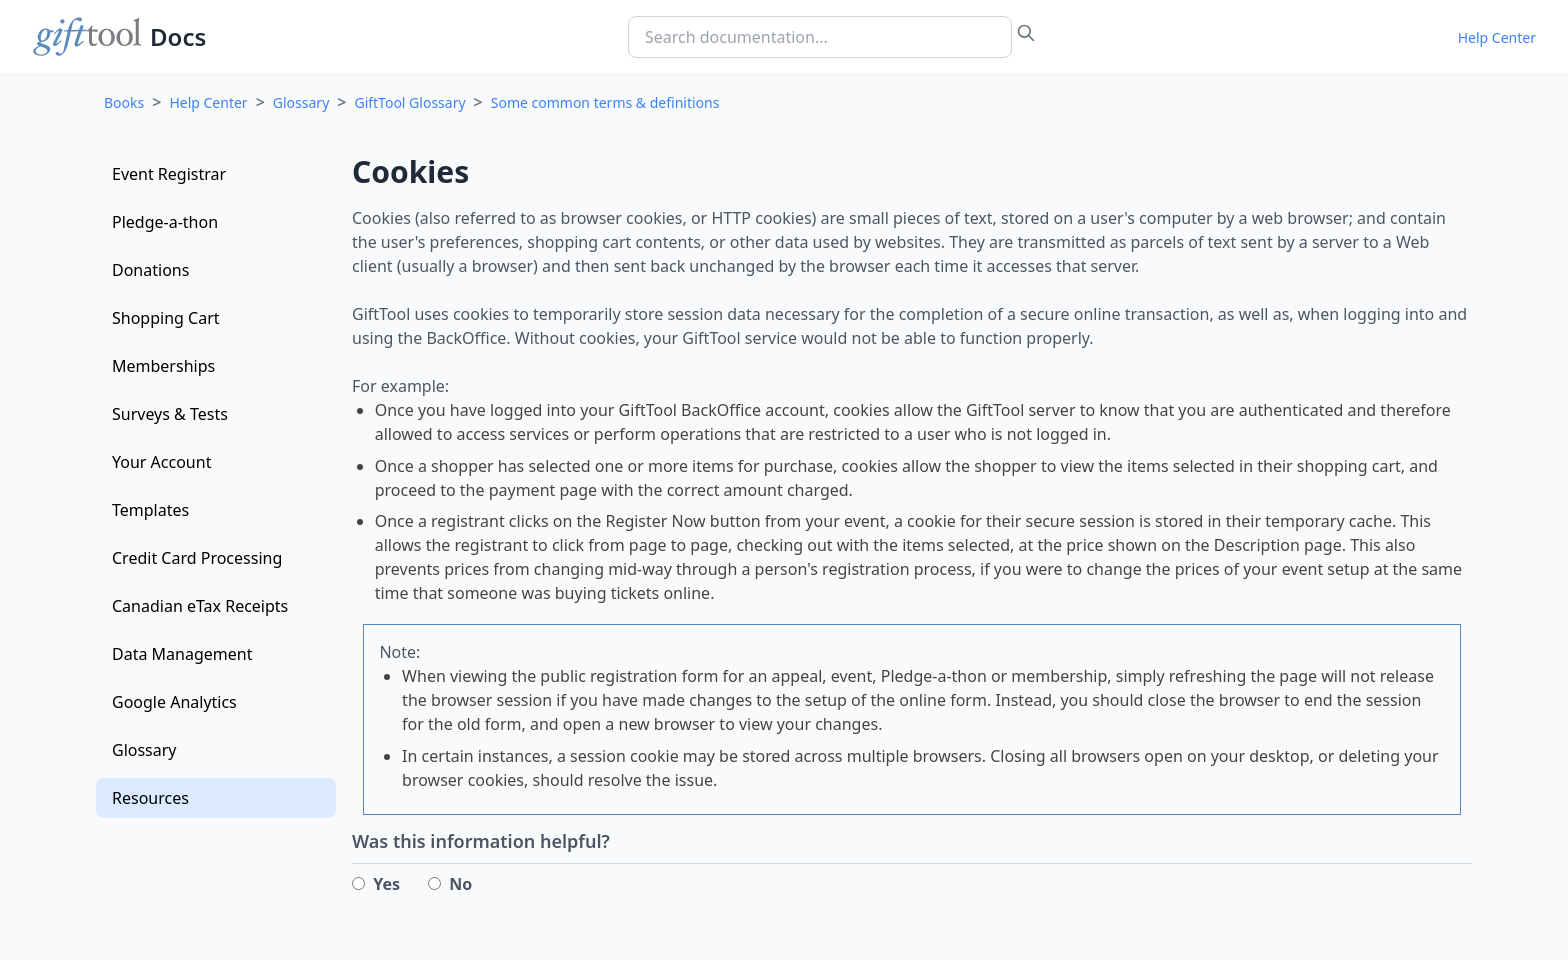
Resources (150, 798)
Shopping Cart (166, 318)
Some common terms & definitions (605, 102)
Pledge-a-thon (165, 222)
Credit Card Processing (197, 558)
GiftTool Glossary (409, 102)
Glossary (301, 102)
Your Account (161, 462)
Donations (150, 270)
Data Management (182, 654)
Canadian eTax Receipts (200, 606)
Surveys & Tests (170, 414)
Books (124, 102)
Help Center (1497, 37)
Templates (150, 510)
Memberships (163, 366)
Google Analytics (174, 702)
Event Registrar (169, 174)
